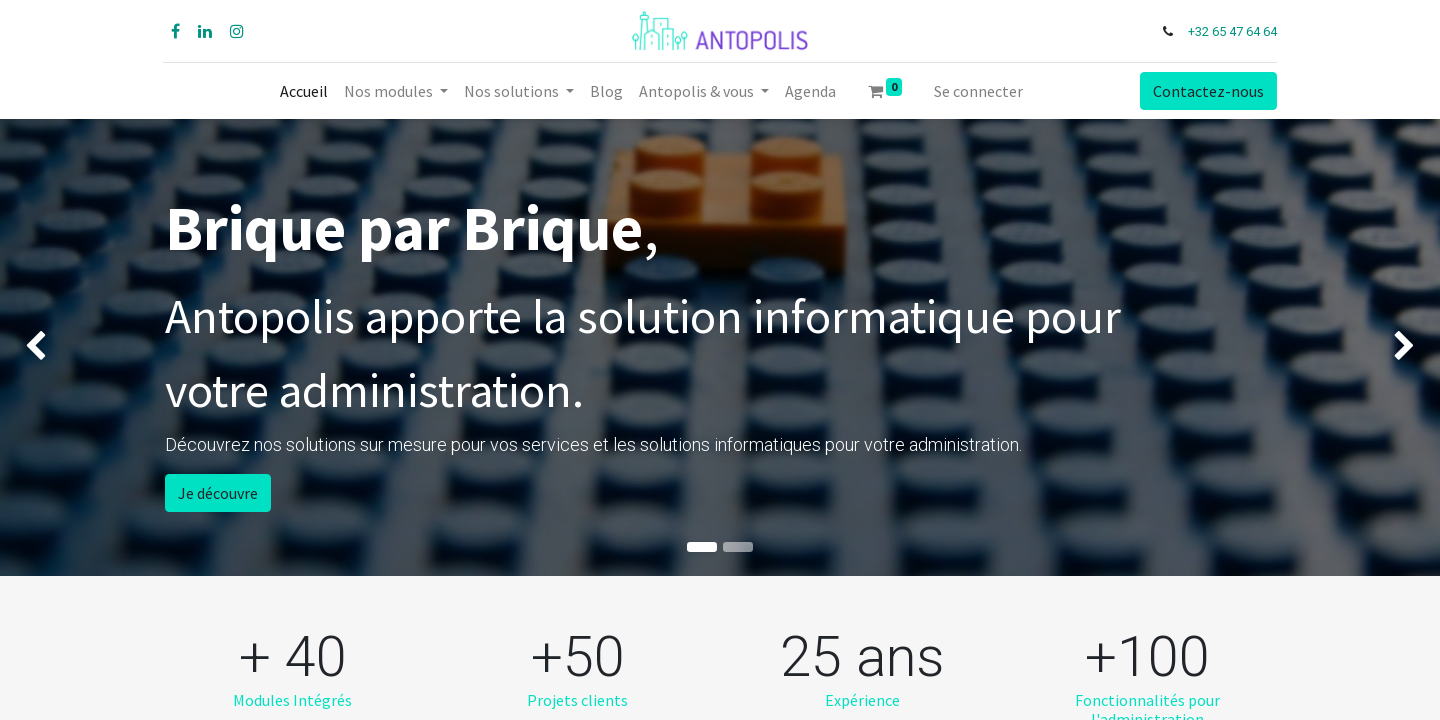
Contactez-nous (1206, 91)
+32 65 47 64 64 (1230, 31)
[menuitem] (304, 91)
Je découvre (218, 493)
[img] (57, 347)
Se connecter (978, 91)
